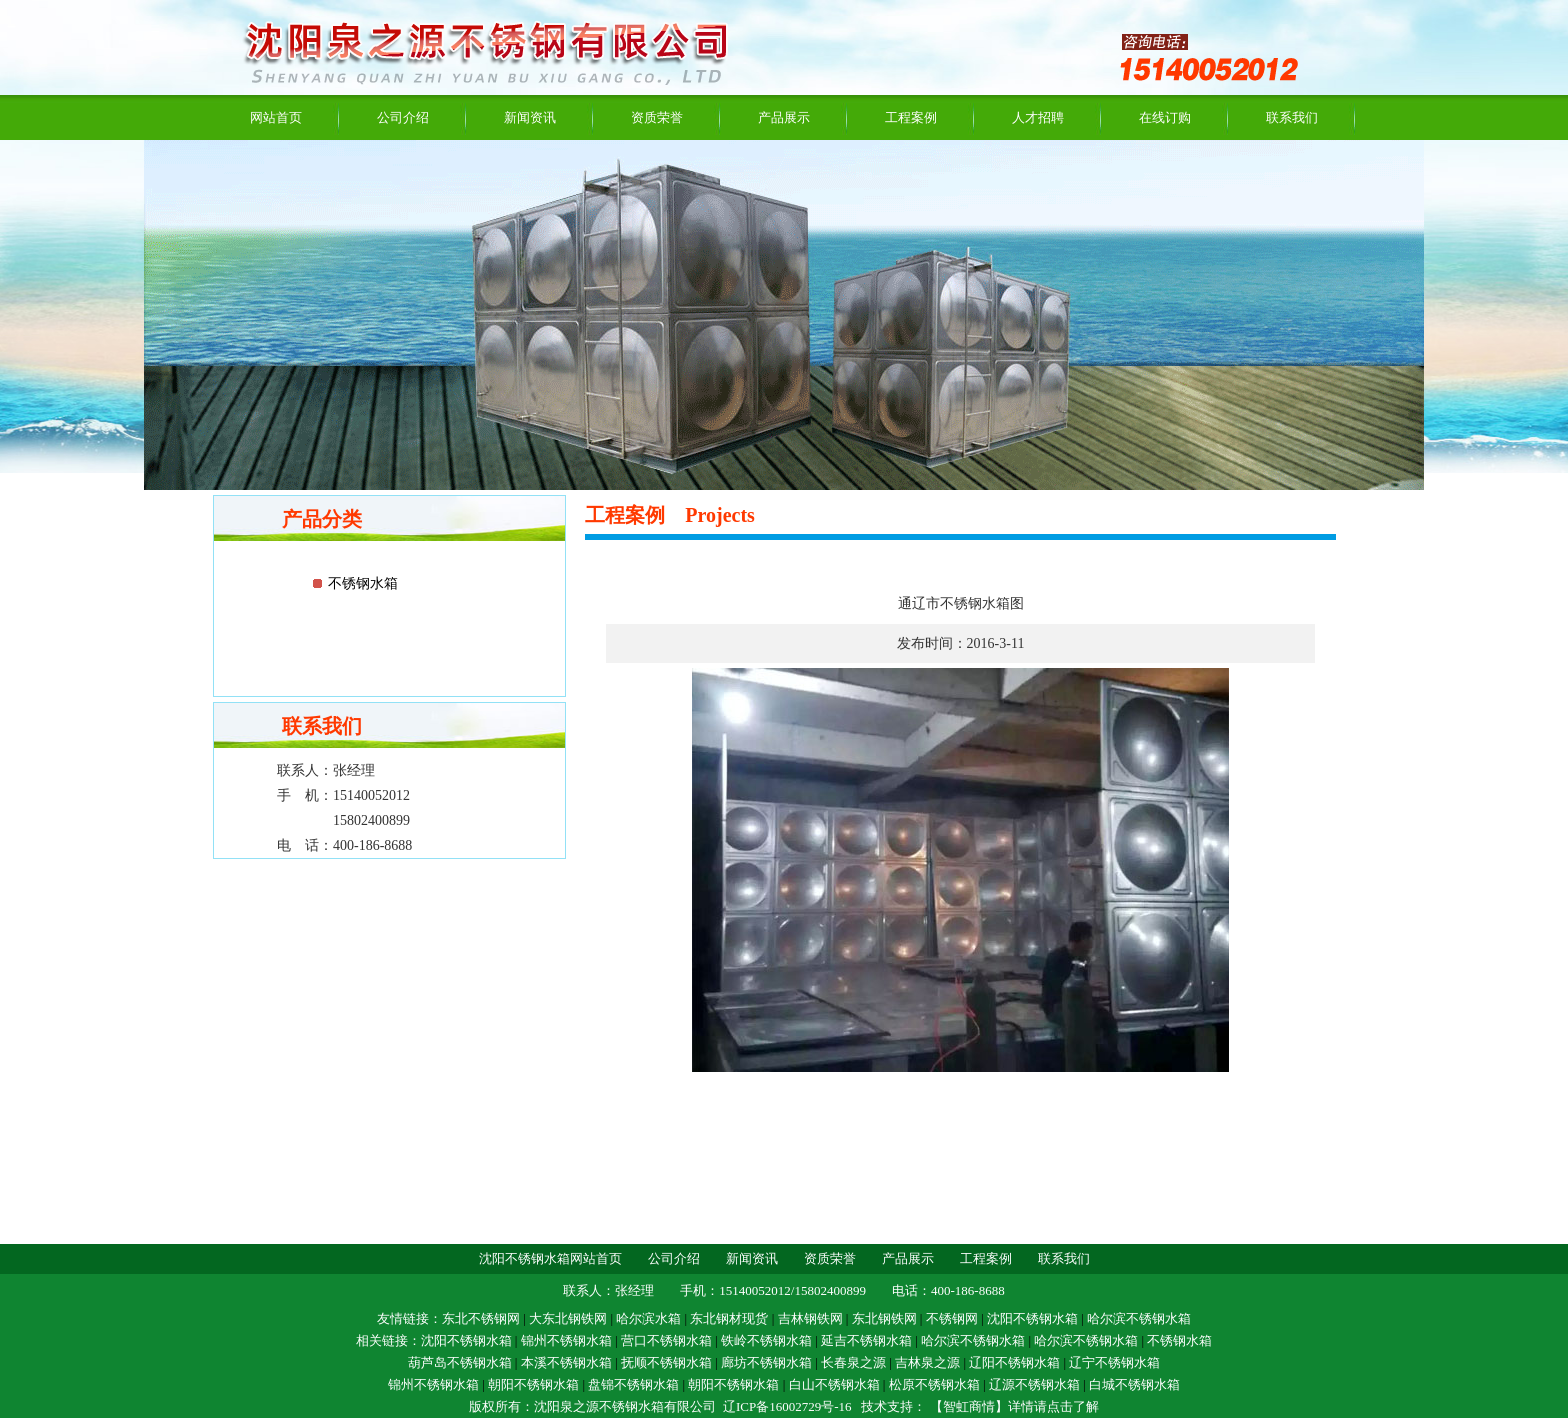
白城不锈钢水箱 (1134, 1384)
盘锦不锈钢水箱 (633, 1384)
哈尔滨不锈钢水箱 (1139, 1318)
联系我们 (1292, 117)
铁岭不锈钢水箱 (766, 1340)
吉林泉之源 (927, 1362)
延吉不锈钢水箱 (866, 1340)
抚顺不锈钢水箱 (666, 1362)
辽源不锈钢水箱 (1034, 1384)
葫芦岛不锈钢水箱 (460, 1362)
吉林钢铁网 (810, 1318)
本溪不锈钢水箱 (566, 1362)
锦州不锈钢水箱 (566, 1340)
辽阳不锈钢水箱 (1014, 1362)
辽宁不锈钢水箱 (1114, 1362)
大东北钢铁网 (568, 1318)
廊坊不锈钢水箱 (766, 1362)
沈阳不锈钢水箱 (1032, 1318)
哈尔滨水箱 (648, 1318)
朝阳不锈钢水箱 (533, 1384)
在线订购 (1165, 117)
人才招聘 (1038, 117)
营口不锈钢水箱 (666, 1340)
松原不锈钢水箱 (934, 1384)
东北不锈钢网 (481, 1318)
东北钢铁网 (884, 1318)
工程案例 (911, 117)
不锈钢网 (952, 1318)
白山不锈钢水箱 (834, 1384)
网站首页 (276, 117)
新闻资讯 (530, 117)
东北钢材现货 (729, 1318)
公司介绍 (403, 117)
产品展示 (784, 117)
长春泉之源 (853, 1362)
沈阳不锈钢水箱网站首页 (550, 1258)
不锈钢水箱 (363, 583)
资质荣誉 (657, 117)
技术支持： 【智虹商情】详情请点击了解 (979, 1406)
